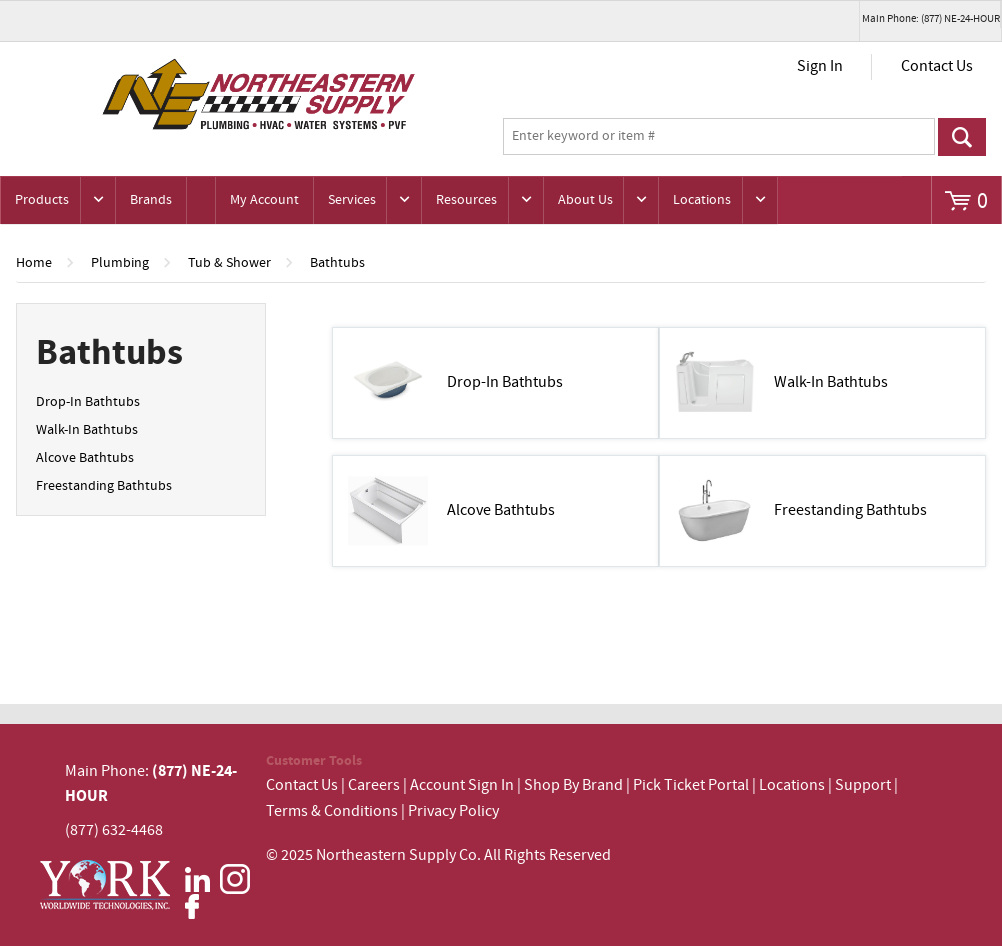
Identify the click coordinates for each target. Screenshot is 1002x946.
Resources (466, 200)
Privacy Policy (453, 811)
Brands (151, 200)
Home (34, 263)
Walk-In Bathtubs (87, 430)
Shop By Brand (573, 785)
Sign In (820, 66)
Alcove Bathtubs (85, 458)
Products (42, 200)
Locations (702, 200)
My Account (264, 200)
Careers (374, 785)
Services (352, 200)
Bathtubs (337, 263)
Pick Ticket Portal (691, 785)
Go (962, 137)
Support (863, 785)
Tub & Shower (229, 263)
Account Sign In (463, 785)
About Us (585, 200)
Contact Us (937, 66)
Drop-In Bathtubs (88, 402)
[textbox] (719, 137)
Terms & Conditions (332, 811)
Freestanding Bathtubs (104, 486)
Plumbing (120, 263)
